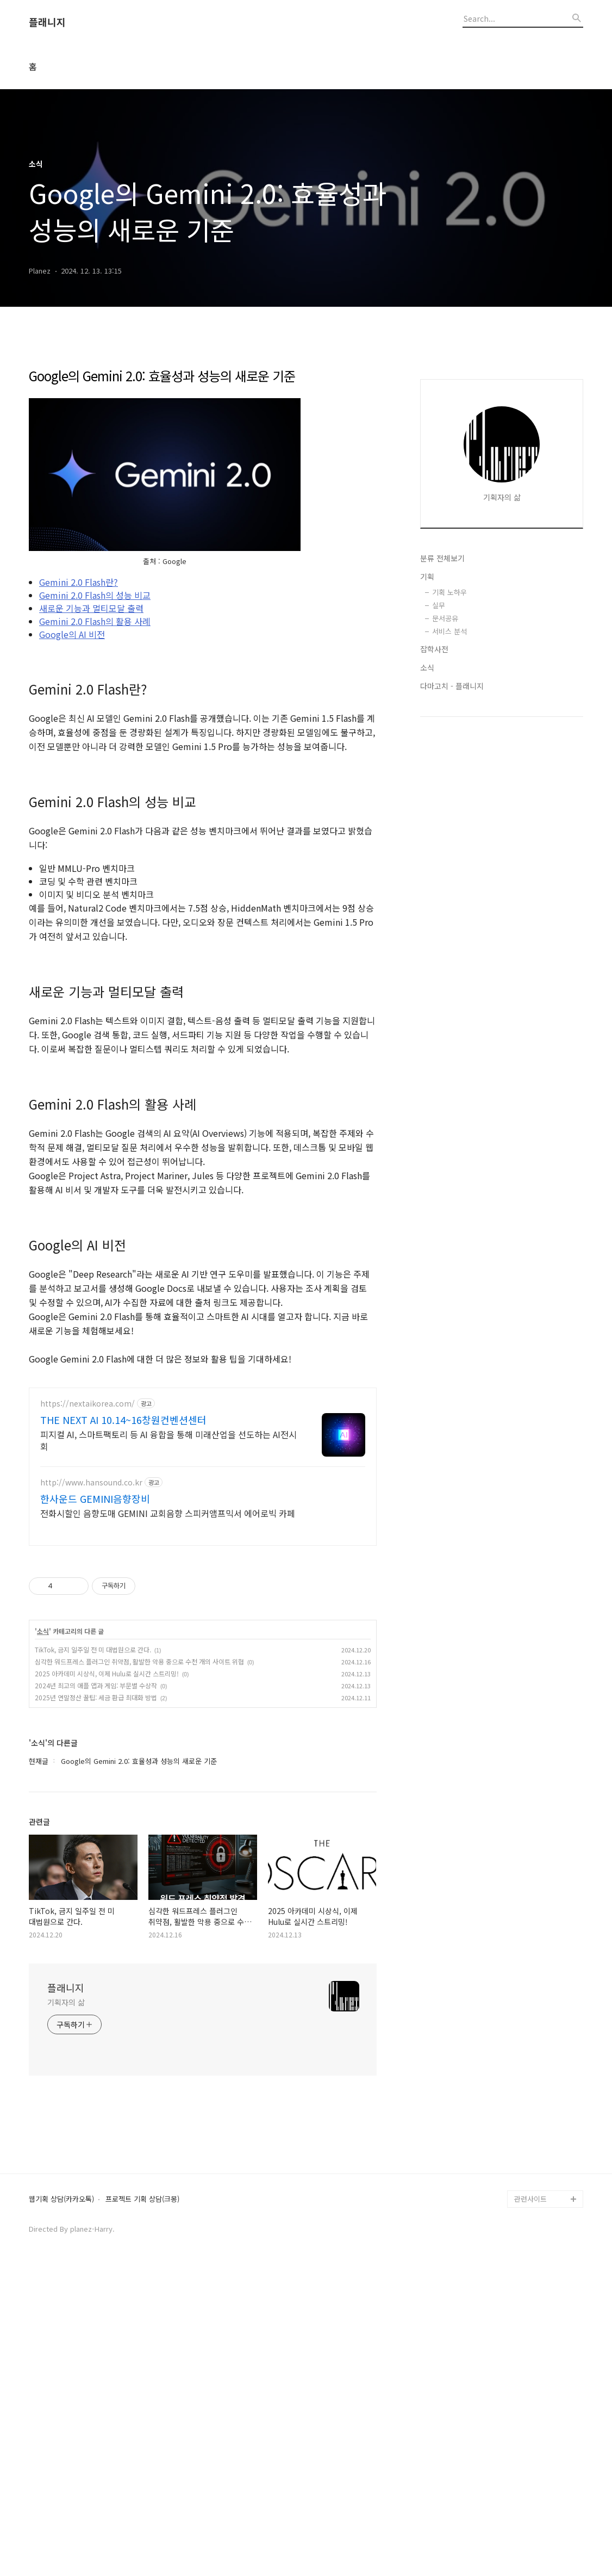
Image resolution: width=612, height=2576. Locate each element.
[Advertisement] (203, 432)
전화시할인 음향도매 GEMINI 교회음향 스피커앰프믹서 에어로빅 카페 (167, 1817)
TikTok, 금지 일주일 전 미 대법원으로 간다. (93, 1954)
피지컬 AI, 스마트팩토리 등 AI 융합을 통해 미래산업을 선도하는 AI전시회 (168, 1744)
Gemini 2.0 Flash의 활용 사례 (95, 773)
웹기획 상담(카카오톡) (61, 2504)
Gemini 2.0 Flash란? (78, 734)
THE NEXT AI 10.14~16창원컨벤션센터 (123, 1724)
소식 (43, 1935)
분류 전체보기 (442, 694)
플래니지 (47, 22)
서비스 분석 (449, 767)
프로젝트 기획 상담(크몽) (142, 2504)
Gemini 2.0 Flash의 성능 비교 (95, 747)
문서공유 (445, 754)
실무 (438, 741)
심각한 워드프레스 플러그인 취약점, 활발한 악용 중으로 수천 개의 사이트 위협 (139, 1966)
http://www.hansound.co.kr (91, 1787)
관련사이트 (530, 2503)
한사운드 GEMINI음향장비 (95, 1803)
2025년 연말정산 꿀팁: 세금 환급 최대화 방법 (96, 2002)
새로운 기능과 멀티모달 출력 (91, 760)
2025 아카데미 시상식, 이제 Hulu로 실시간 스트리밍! (107, 1978)
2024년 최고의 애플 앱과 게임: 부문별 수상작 (96, 1990)
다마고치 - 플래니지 (452, 821)
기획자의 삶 (65, 2306)
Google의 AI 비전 (72, 786)
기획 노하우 (449, 728)
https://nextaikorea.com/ (87, 1708)
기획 (427, 712)
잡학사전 (434, 784)
